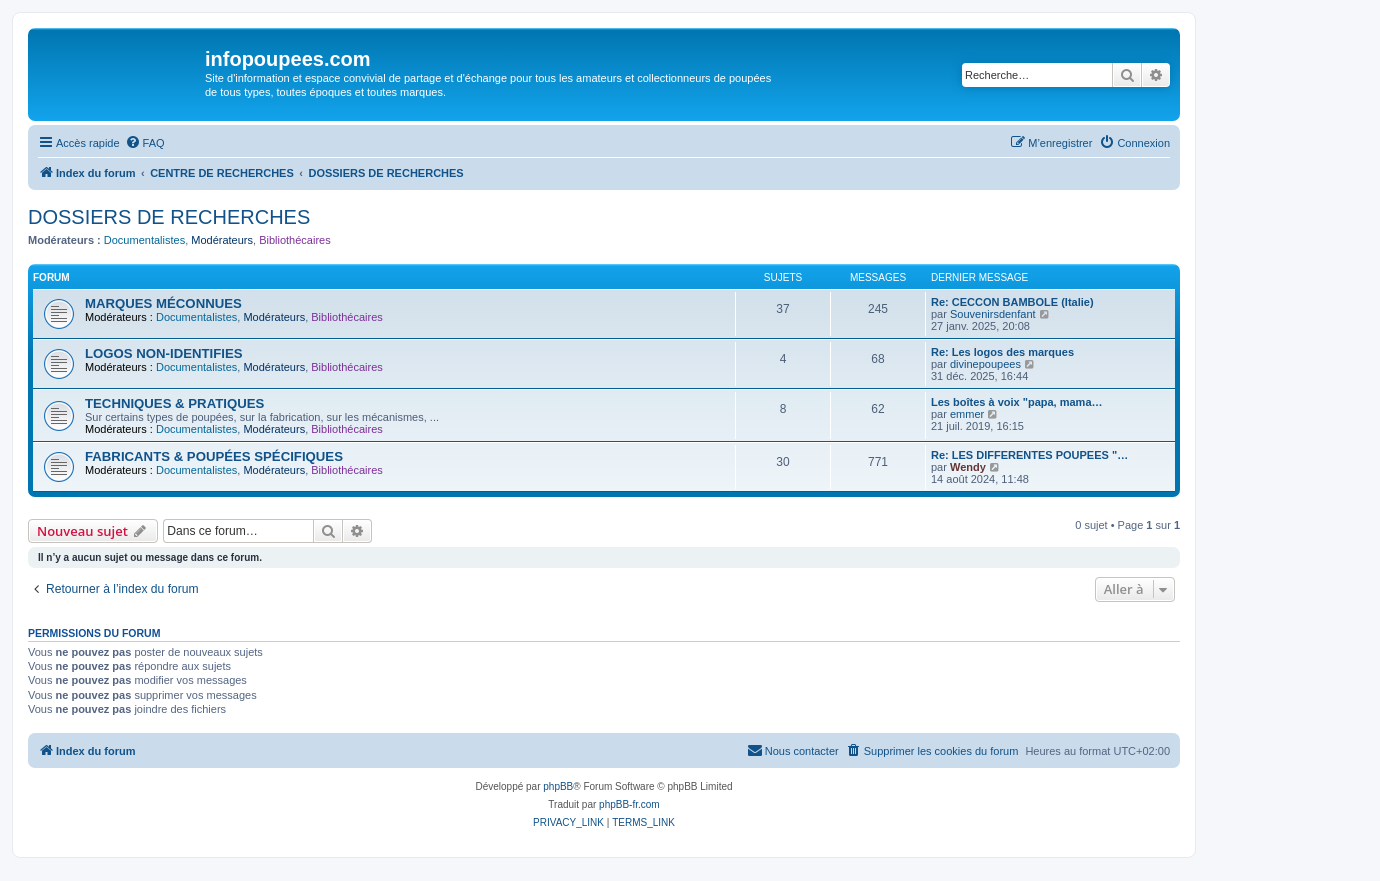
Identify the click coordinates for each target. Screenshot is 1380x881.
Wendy (968, 467)
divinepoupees (985, 364)
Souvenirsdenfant (993, 314)
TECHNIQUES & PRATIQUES (174, 403)
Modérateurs (222, 240)
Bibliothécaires (295, 240)
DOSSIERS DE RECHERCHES (169, 217)
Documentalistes (144, 240)
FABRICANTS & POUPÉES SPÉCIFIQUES (214, 456)
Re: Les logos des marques (1002, 352)
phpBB (558, 786)
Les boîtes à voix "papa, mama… (1017, 402)
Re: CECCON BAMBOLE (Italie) (1012, 302)
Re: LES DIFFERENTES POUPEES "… (1029, 455)
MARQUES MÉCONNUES (163, 303)
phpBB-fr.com (629, 804)
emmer (967, 414)
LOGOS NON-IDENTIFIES (164, 353)
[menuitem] (145, 143)
